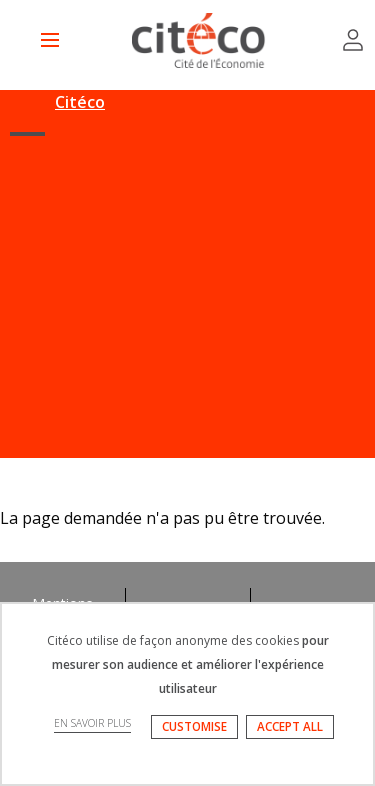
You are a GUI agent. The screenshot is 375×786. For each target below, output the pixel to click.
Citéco (80, 102)
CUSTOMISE (194, 726)
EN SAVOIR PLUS (92, 723)
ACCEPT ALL (290, 726)
